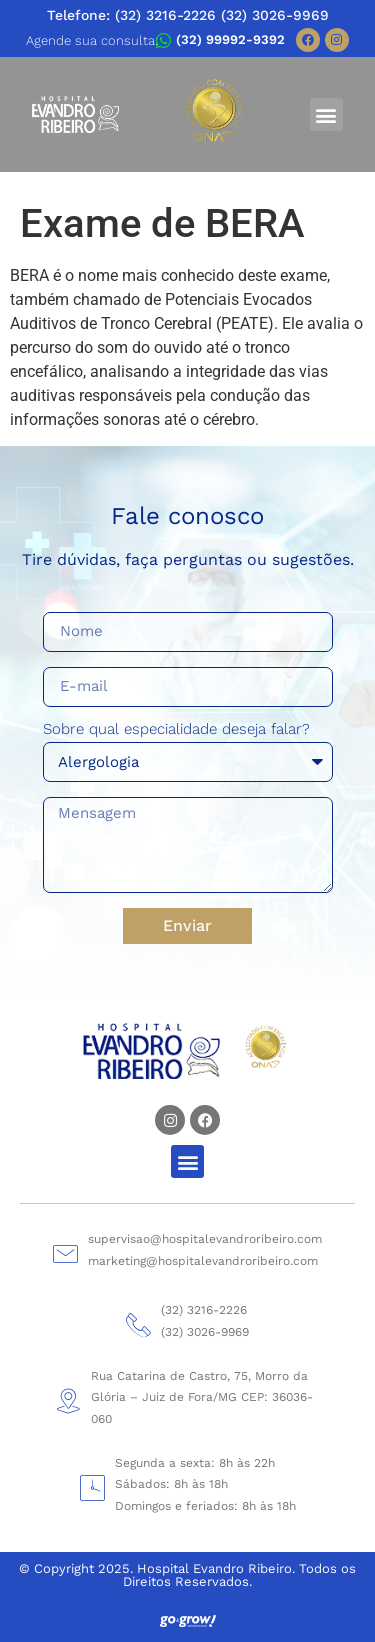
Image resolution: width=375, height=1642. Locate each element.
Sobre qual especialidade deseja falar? (176, 730)
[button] (326, 114)
